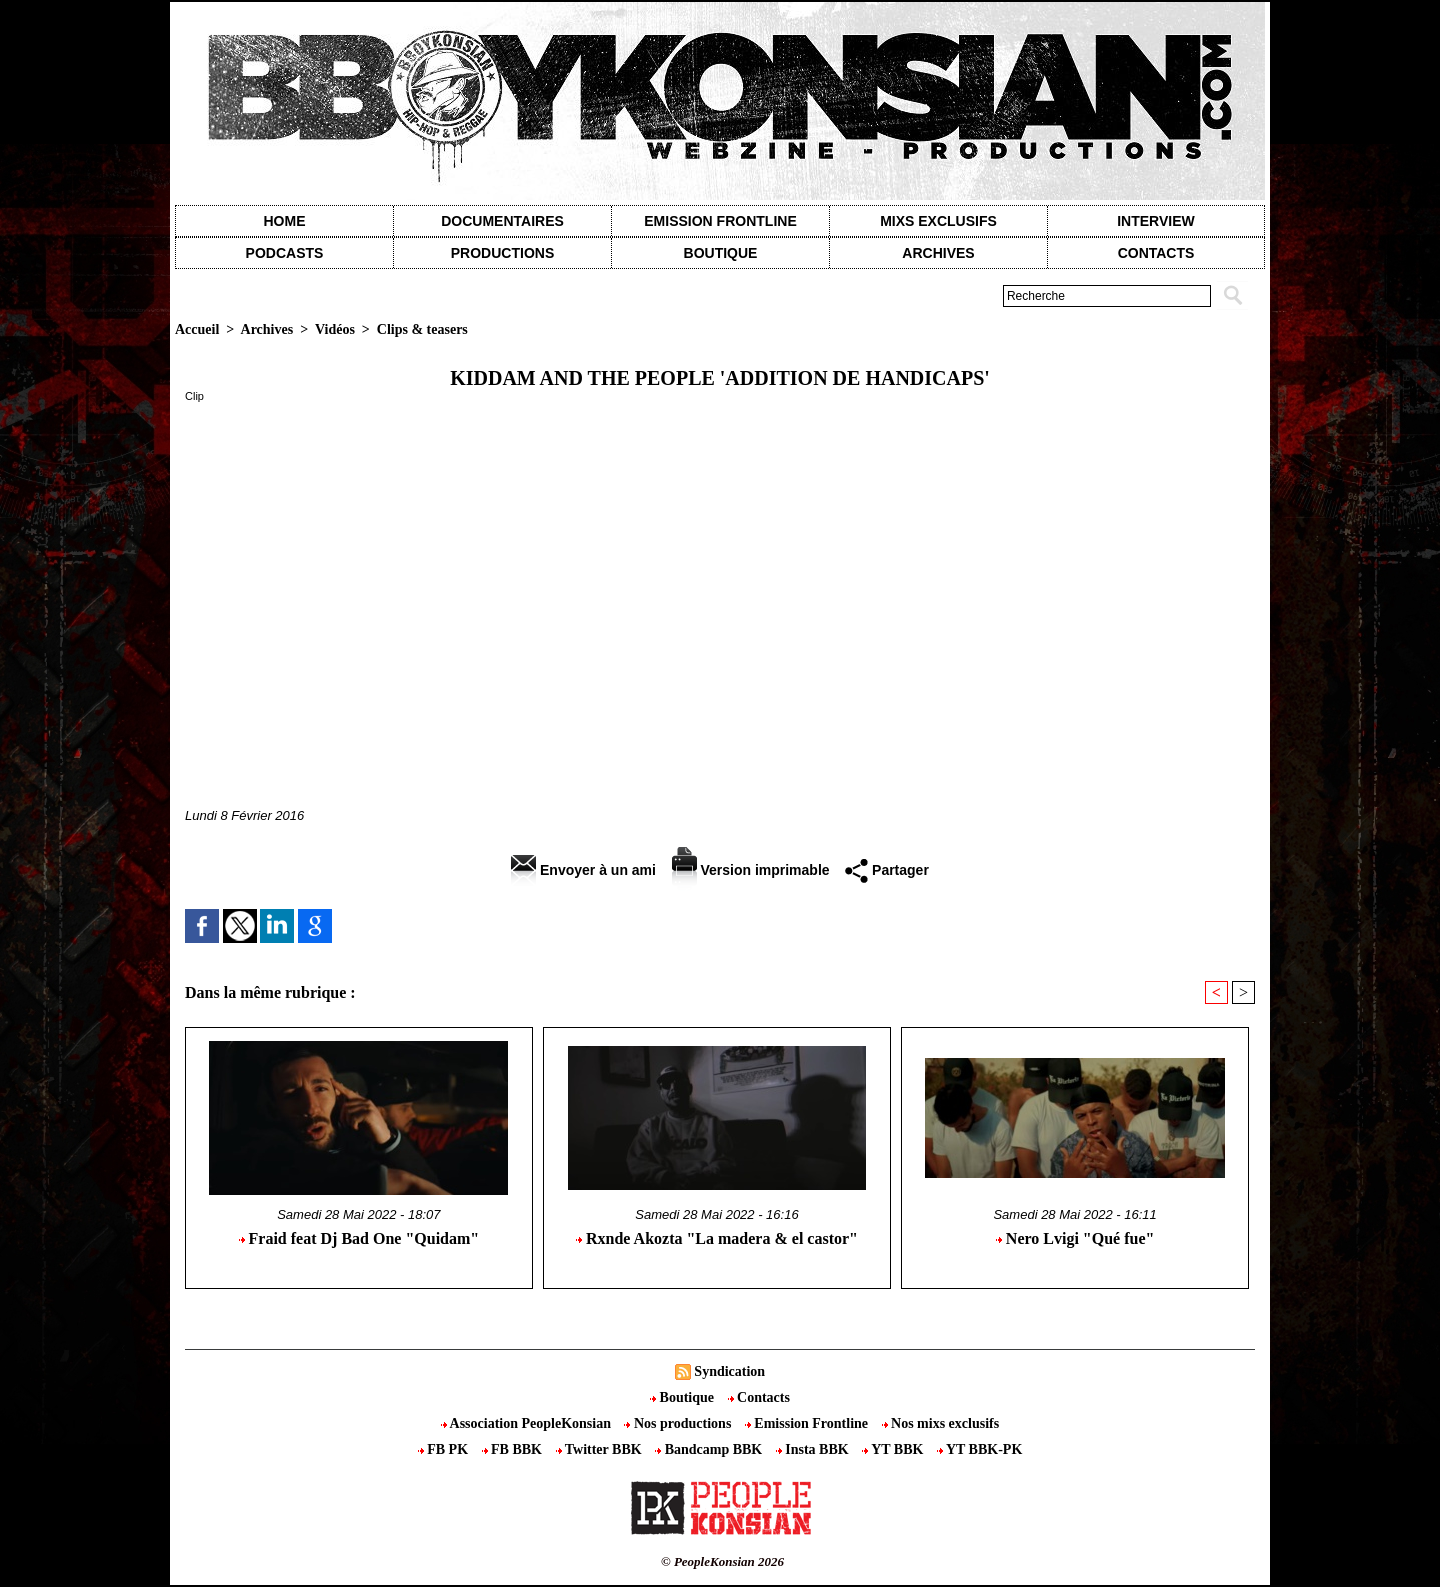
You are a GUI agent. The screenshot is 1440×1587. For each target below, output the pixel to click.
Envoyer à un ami (583, 870)
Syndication (729, 1371)
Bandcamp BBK (710, 1449)
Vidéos (335, 329)
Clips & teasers (422, 329)
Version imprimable (751, 870)
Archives (938, 253)
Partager (887, 870)
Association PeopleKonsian (528, 1423)
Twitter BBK (601, 1449)
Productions (502, 253)
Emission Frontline (720, 221)
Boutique (721, 253)
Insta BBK (814, 1449)
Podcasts (285, 253)
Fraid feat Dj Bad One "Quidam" (359, 1238)
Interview (1156, 221)
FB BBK (514, 1449)
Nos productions (679, 1423)
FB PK (445, 1449)
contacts (1156, 253)
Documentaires (502, 221)
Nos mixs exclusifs (941, 1423)
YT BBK (894, 1449)
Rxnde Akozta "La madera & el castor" (717, 1238)
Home (285, 221)
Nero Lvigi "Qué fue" (1075, 1238)
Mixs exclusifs (938, 221)
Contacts (759, 1397)
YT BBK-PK (979, 1449)
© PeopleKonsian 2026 (722, 1561)
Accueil (197, 329)
